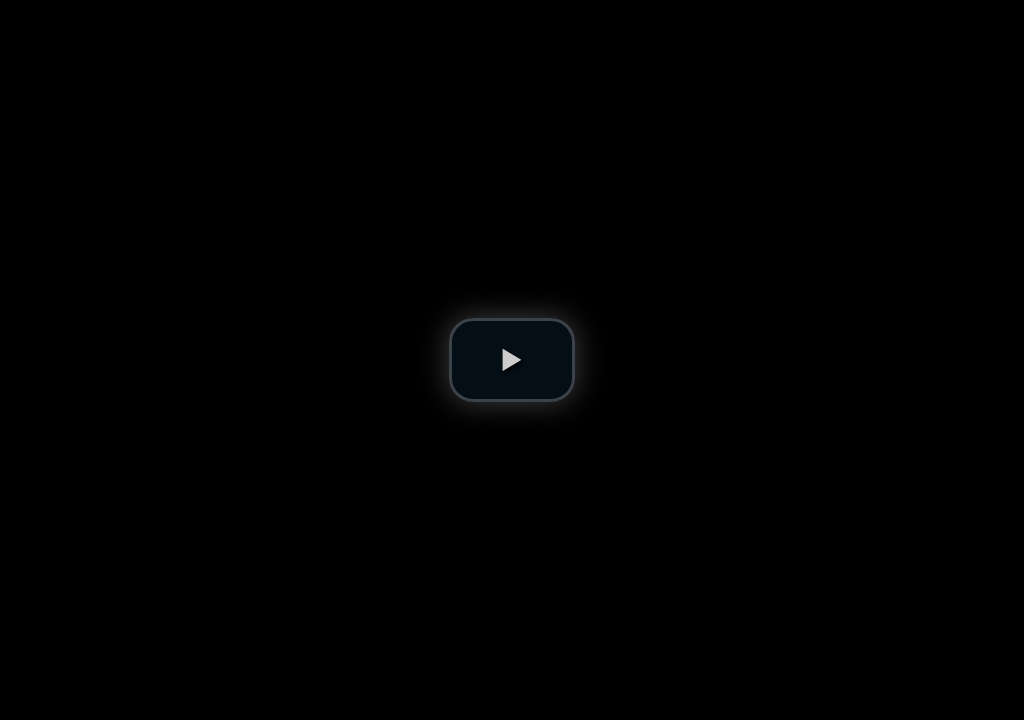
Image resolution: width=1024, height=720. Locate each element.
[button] (512, 360)
